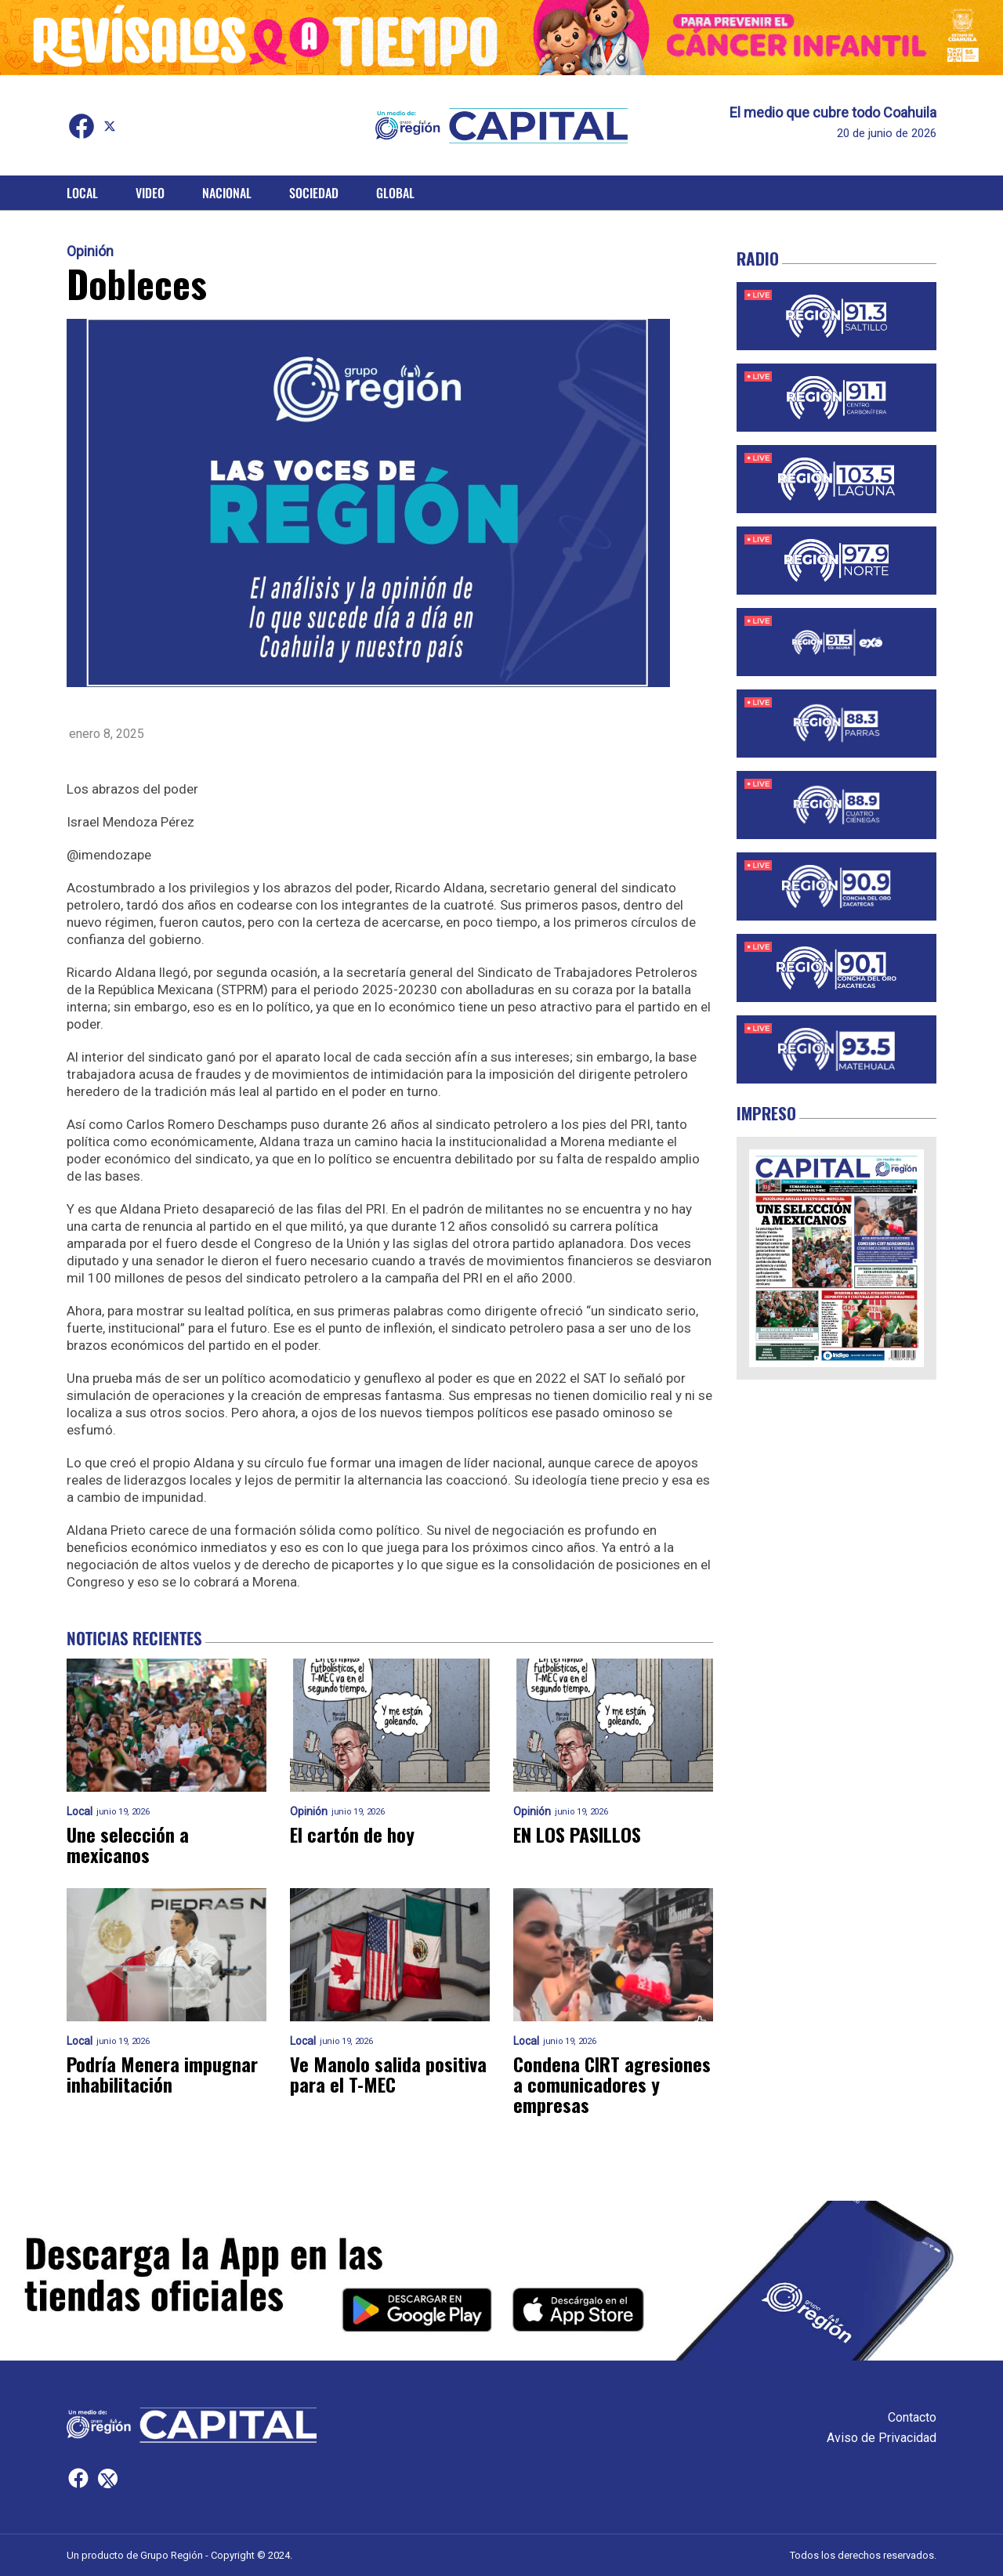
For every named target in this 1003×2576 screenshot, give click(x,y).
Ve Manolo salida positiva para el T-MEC (388, 2073)
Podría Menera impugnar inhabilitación (162, 2073)
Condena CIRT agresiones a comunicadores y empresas (612, 2084)
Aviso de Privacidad (881, 2437)
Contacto (912, 2417)
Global (395, 192)
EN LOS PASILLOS (577, 1834)
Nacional (227, 192)
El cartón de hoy (352, 1834)
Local (82, 192)
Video (150, 192)
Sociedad (314, 192)
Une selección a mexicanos (128, 1844)
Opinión (90, 251)
